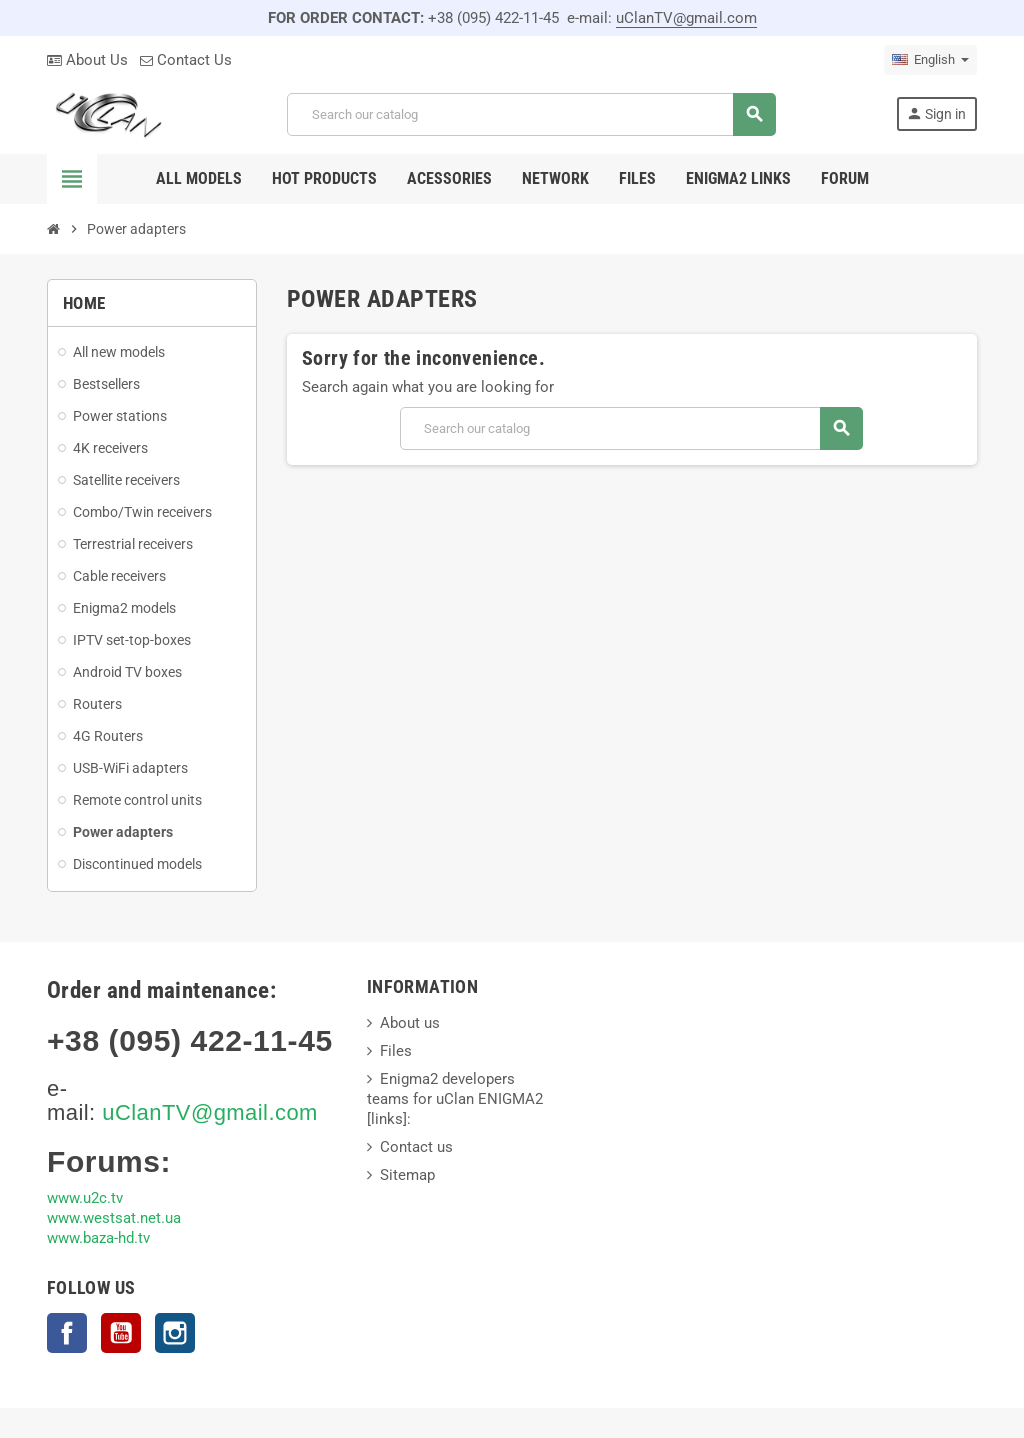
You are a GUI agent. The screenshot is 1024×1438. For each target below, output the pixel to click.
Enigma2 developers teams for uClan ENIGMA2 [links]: (455, 1099)
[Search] (531, 114)
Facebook (67, 1333)
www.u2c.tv (85, 1198)
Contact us (416, 1147)
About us (410, 1023)
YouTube (121, 1333)
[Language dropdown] (930, 60)
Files (396, 1051)
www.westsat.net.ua (114, 1218)
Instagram (175, 1333)
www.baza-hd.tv (98, 1238)
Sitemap (407, 1175)
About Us (87, 60)
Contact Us (186, 60)
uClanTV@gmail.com (686, 18)
